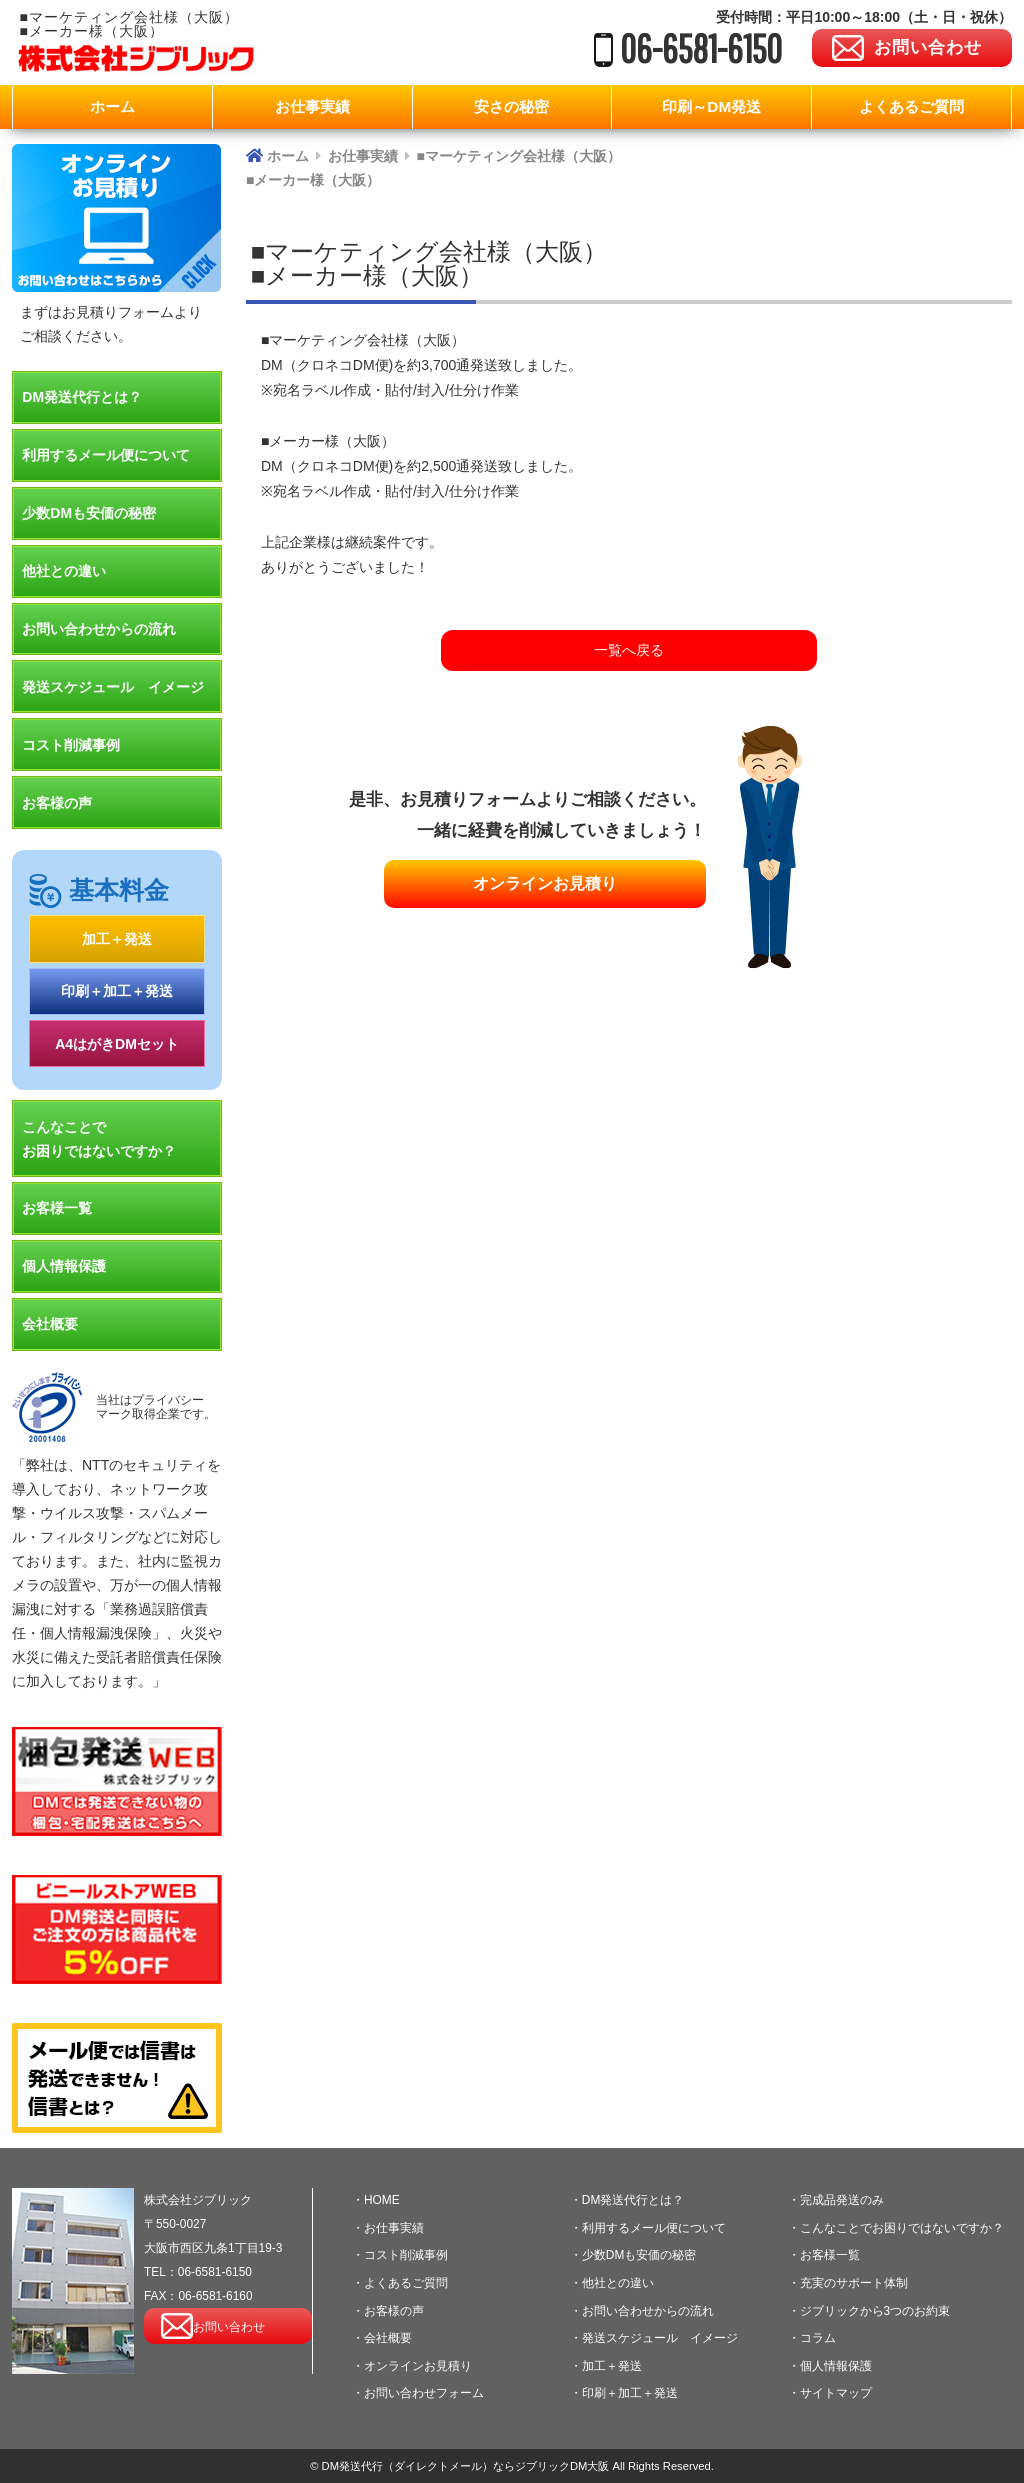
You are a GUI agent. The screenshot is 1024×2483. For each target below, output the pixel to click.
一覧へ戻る (629, 650)
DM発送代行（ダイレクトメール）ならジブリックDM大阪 (465, 2466)
